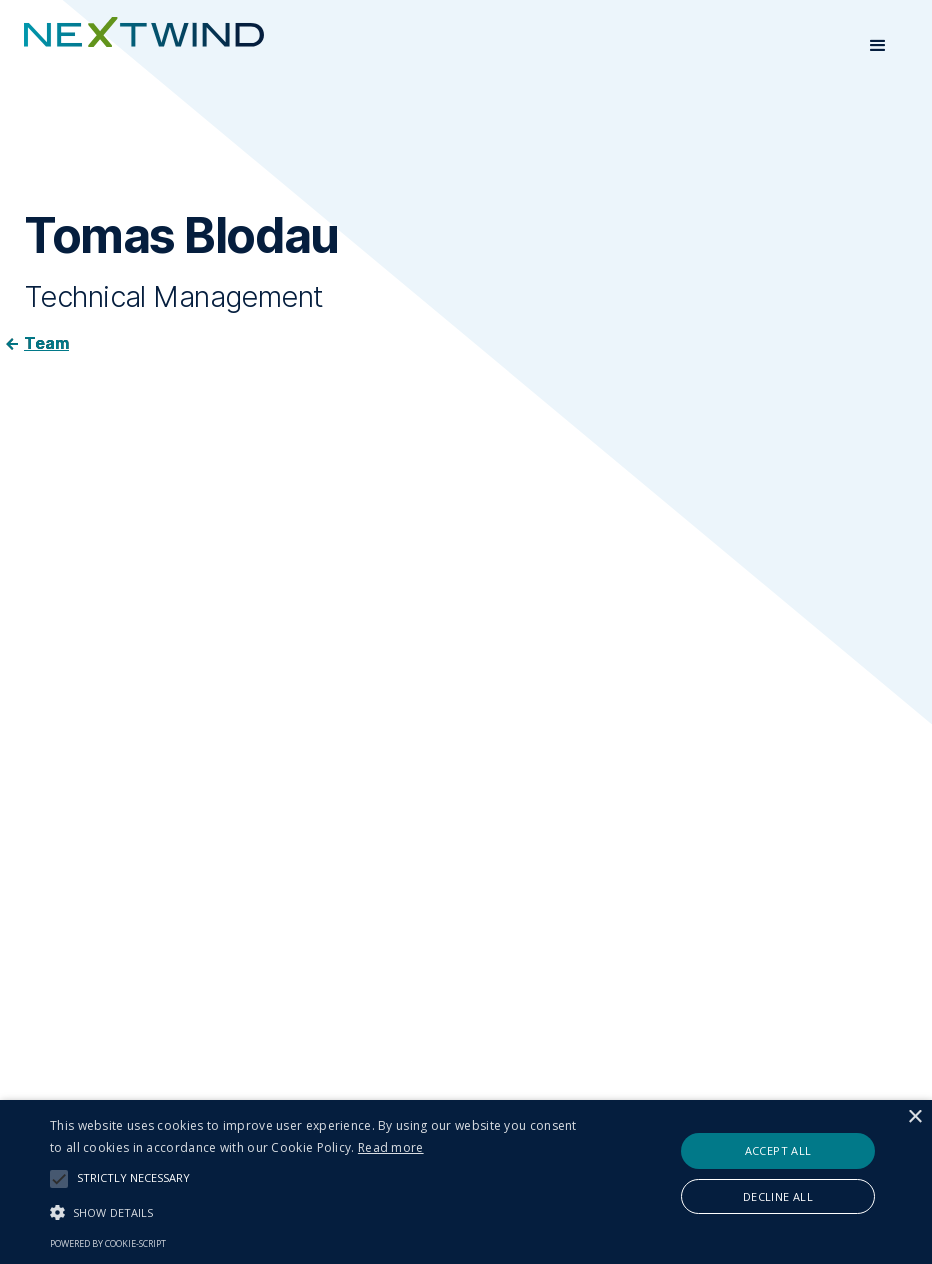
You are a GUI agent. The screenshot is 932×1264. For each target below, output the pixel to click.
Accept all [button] (778, 1150)
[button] (878, 46)
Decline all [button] (778, 1196)
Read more (391, 1147)
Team (46, 343)
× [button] (914, 1117)
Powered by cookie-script (108, 1243)
